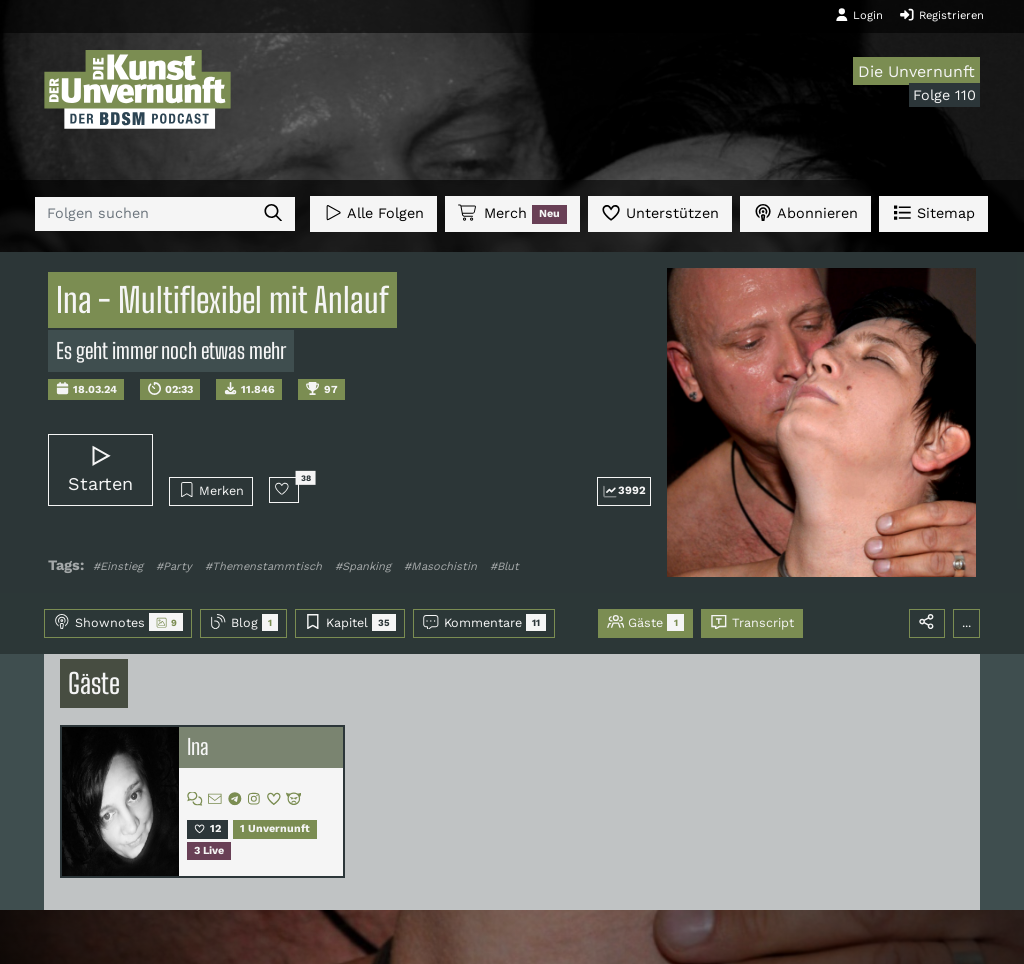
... (966, 622)
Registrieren (941, 15)
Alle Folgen (373, 212)
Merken (211, 490)
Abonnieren (805, 212)
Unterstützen (660, 212)
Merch (512, 214)
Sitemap (933, 212)
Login (859, 15)
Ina (198, 747)
